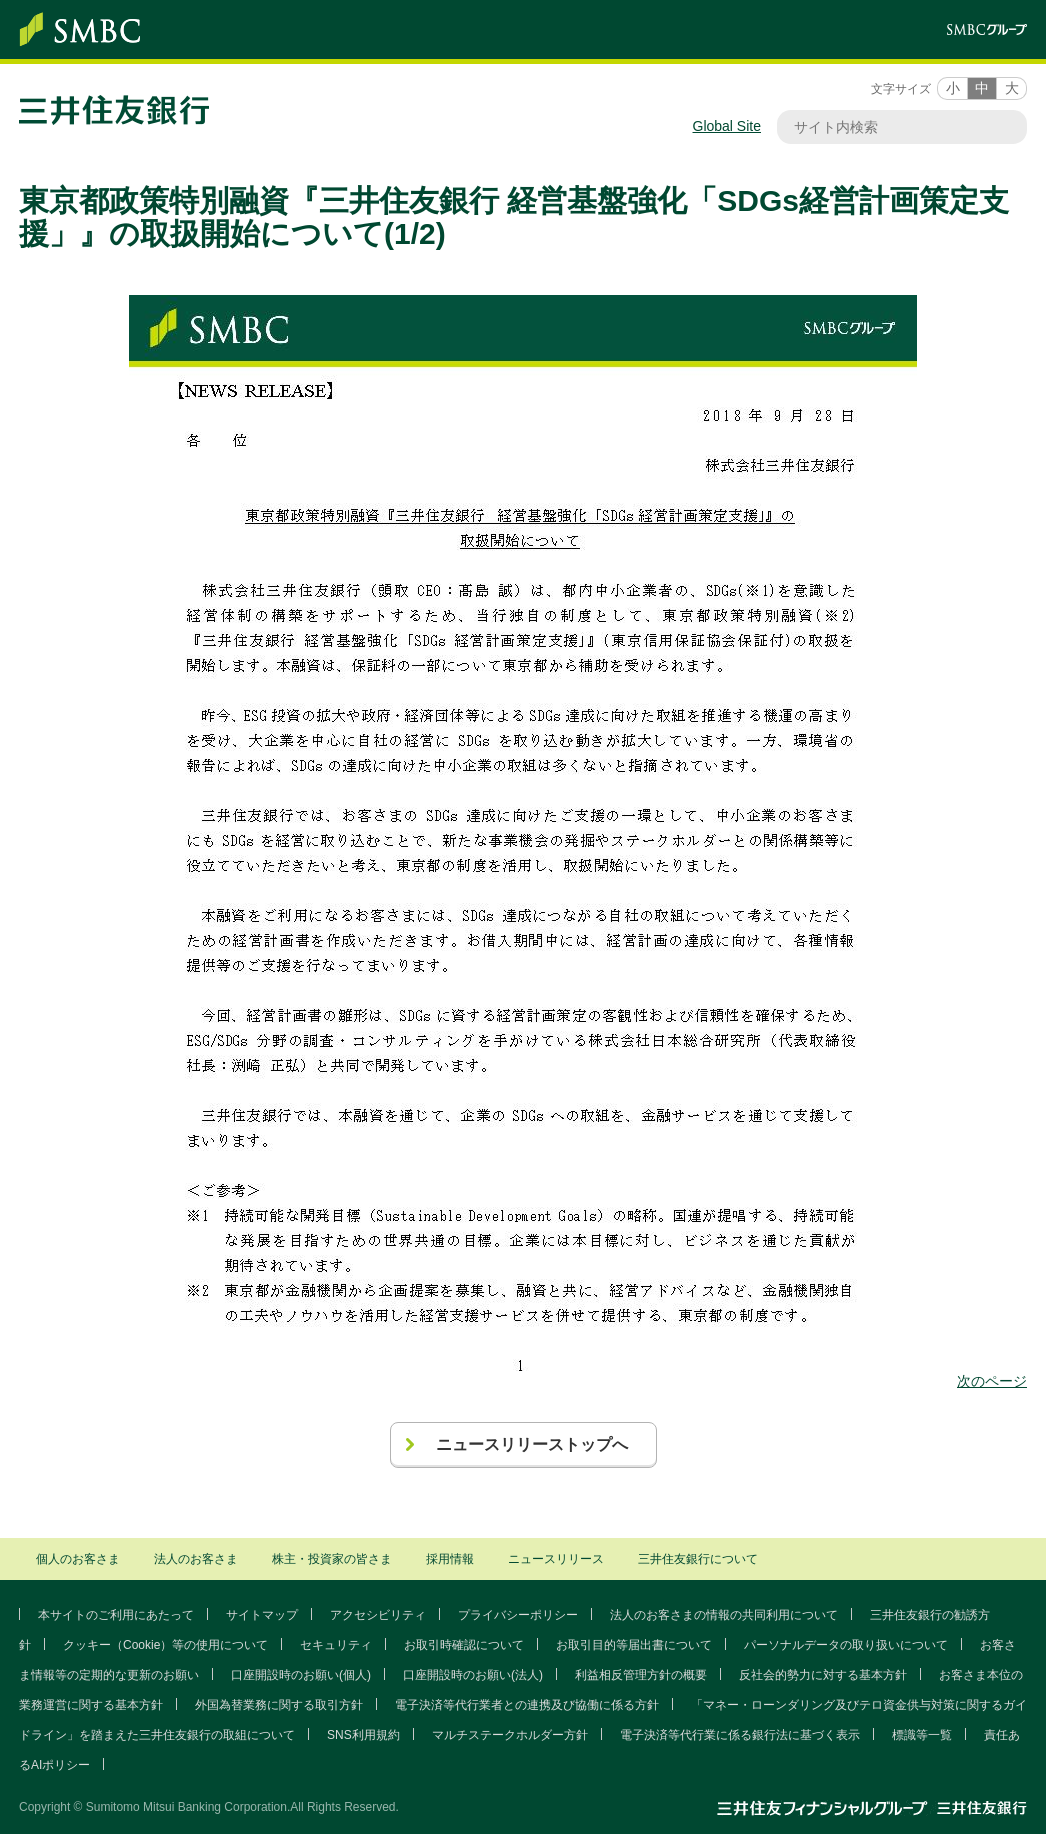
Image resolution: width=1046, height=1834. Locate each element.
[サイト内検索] (892, 127)
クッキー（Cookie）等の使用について (165, 1645)
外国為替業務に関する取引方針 (279, 1705)
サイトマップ (262, 1615)
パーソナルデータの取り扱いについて (846, 1645)
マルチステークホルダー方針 (510, 1735)
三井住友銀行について (698, 1559)
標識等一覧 (922, 1735)
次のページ (992, 1381)
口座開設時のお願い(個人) (301, 1675)
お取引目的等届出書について (634, 1645)
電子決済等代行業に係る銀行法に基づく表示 (740, 1735)
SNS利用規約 (363, 1735)
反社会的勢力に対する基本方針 (823, 1675)
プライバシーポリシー (518, 1615)
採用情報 (450, 1559)
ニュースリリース (556, 1559)
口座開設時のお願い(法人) (473, 1675)
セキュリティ (336, 1645)
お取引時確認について (464, 1645)
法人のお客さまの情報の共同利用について (724, 1615)
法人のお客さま (196, 1559)
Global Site (727, 126)
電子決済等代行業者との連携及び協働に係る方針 (527, 1705)
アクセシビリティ (378, 1615)
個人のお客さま (78, 1559)
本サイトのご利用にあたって (116, 1615)
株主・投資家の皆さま (332, 1559)
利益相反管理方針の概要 (641, 1675)
